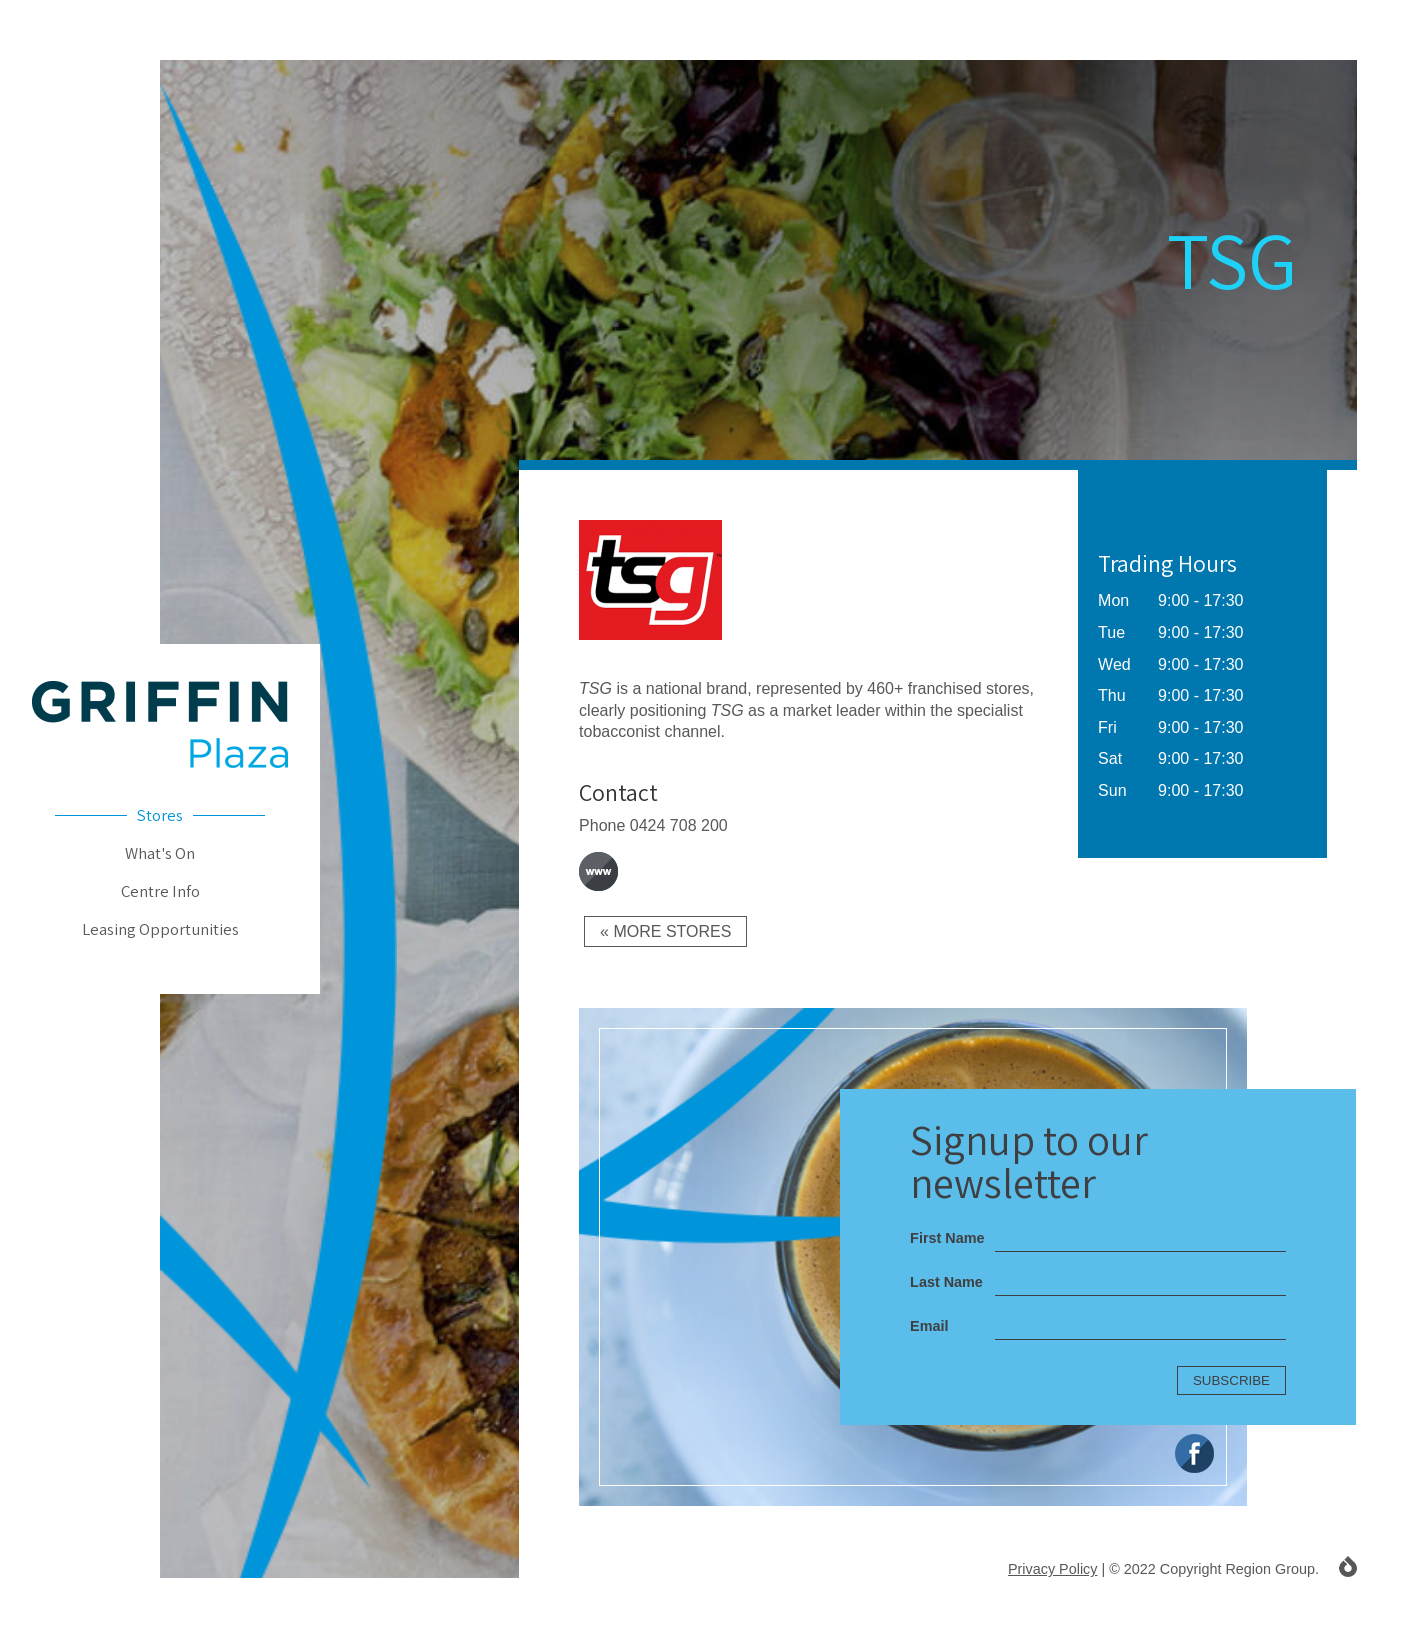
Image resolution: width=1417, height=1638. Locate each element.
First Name (947, 1238)
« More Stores (665, 931)
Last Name (946, 1282)
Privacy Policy (1053, 1569)
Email (929, 1326)
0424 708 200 (679, 825)
